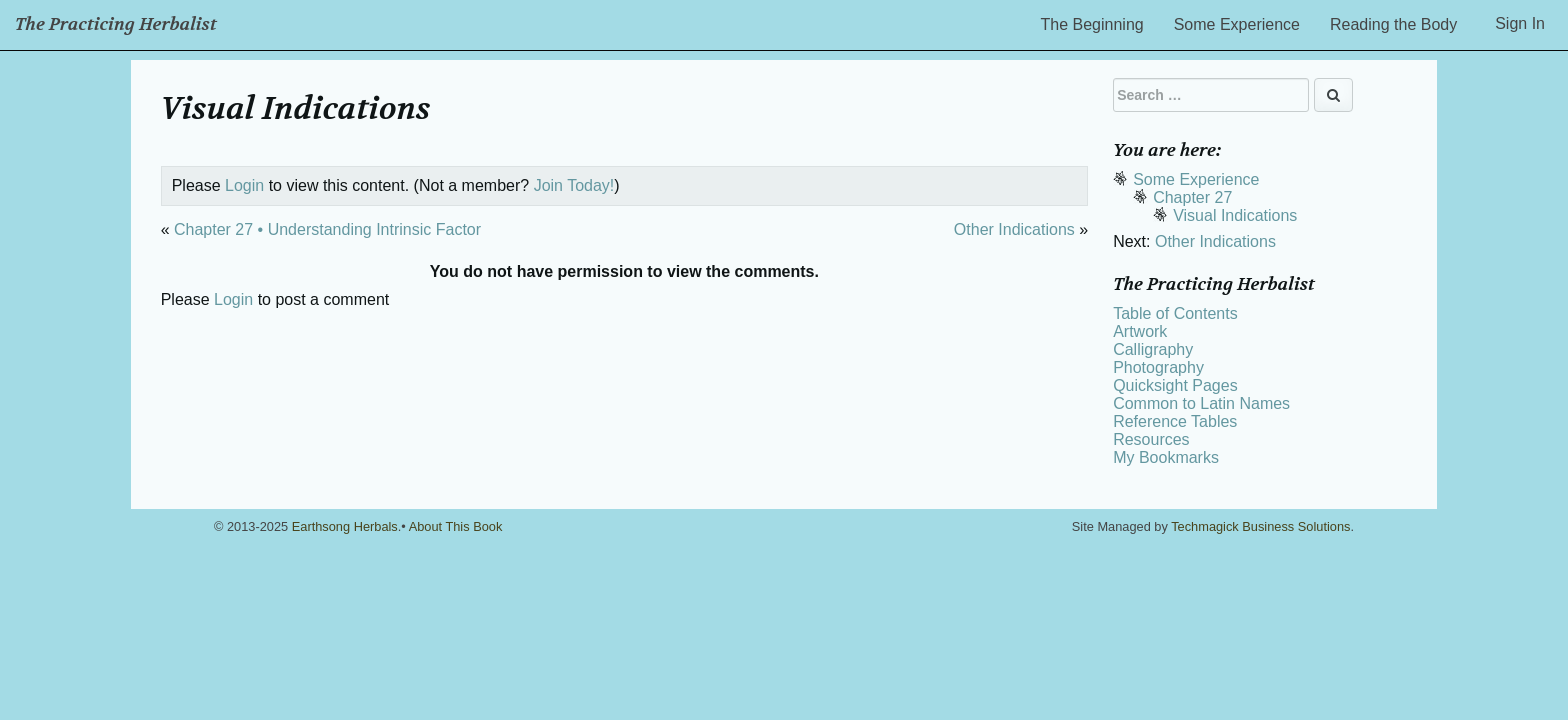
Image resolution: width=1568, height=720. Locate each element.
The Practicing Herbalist (116, 24)
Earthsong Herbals (345, 526)
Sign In (1520, 23)
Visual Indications (1235, 215)
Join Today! (574, 185)
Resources (1151, 439)
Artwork (1140, 331)
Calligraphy (1153, 349)
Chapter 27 (1192, 197)
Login (244, 185)
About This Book (456, 526)
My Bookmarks (1166, 457)
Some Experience (1237, 24)
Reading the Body (1393, 24)
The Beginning (1092, 24)
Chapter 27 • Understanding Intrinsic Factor (327, 229)
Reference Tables (1175, 421)
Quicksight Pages (1175, 385)
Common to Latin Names (1201, 403)
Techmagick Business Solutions (1260, 526)
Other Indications (1014, 229)
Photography (1158, 367)
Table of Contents (1175, 313)
